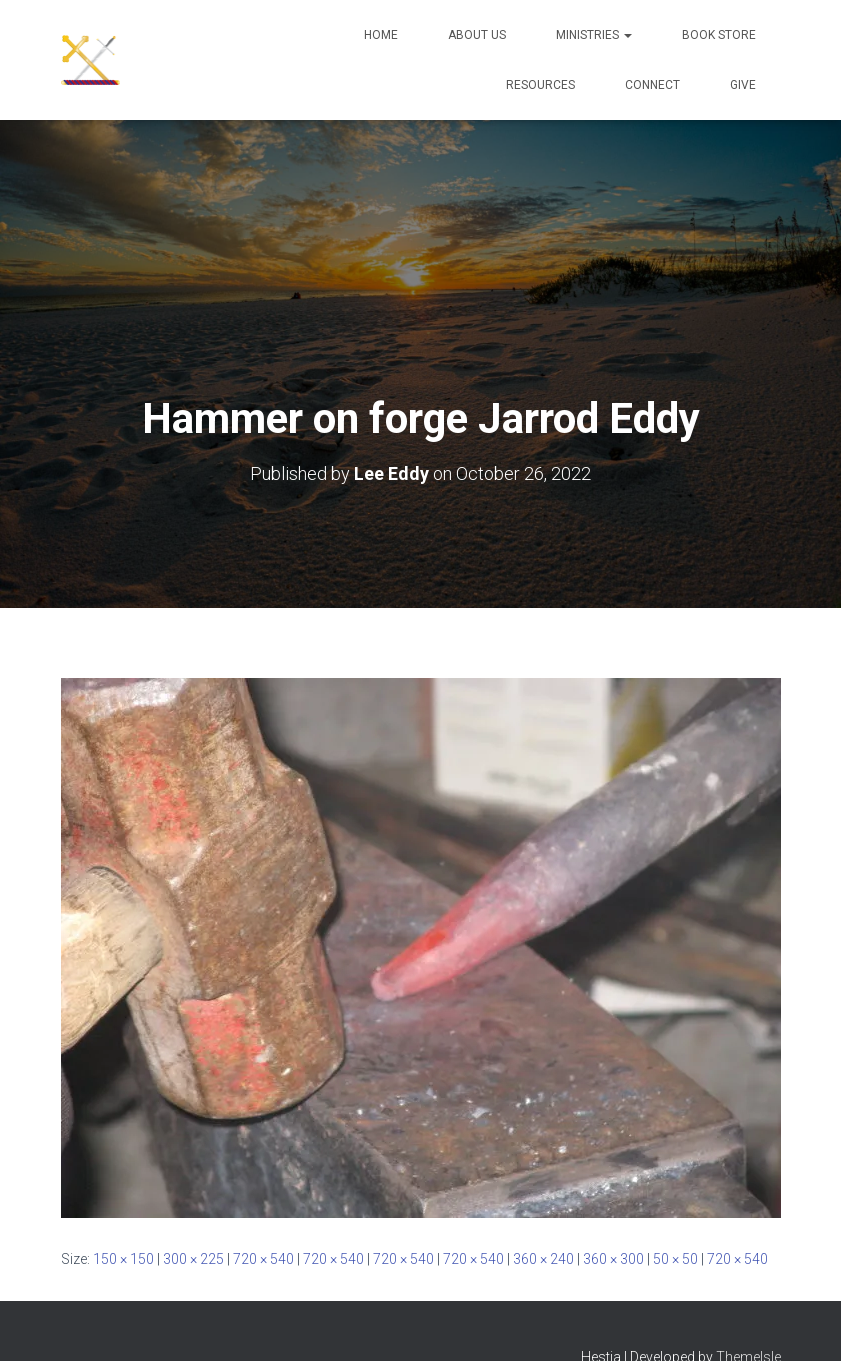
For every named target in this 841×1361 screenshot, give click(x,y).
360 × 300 (613, 1259)
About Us (477, 35)
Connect (652, 85)
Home (381, 35)
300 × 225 (193, 1259)
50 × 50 (675, 1259)
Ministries (594, 35)
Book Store (719, 35)
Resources (540, 85)
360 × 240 (543, 1259)
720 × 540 (263, 1259)
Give (743, 85)
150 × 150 (123, 1259)
